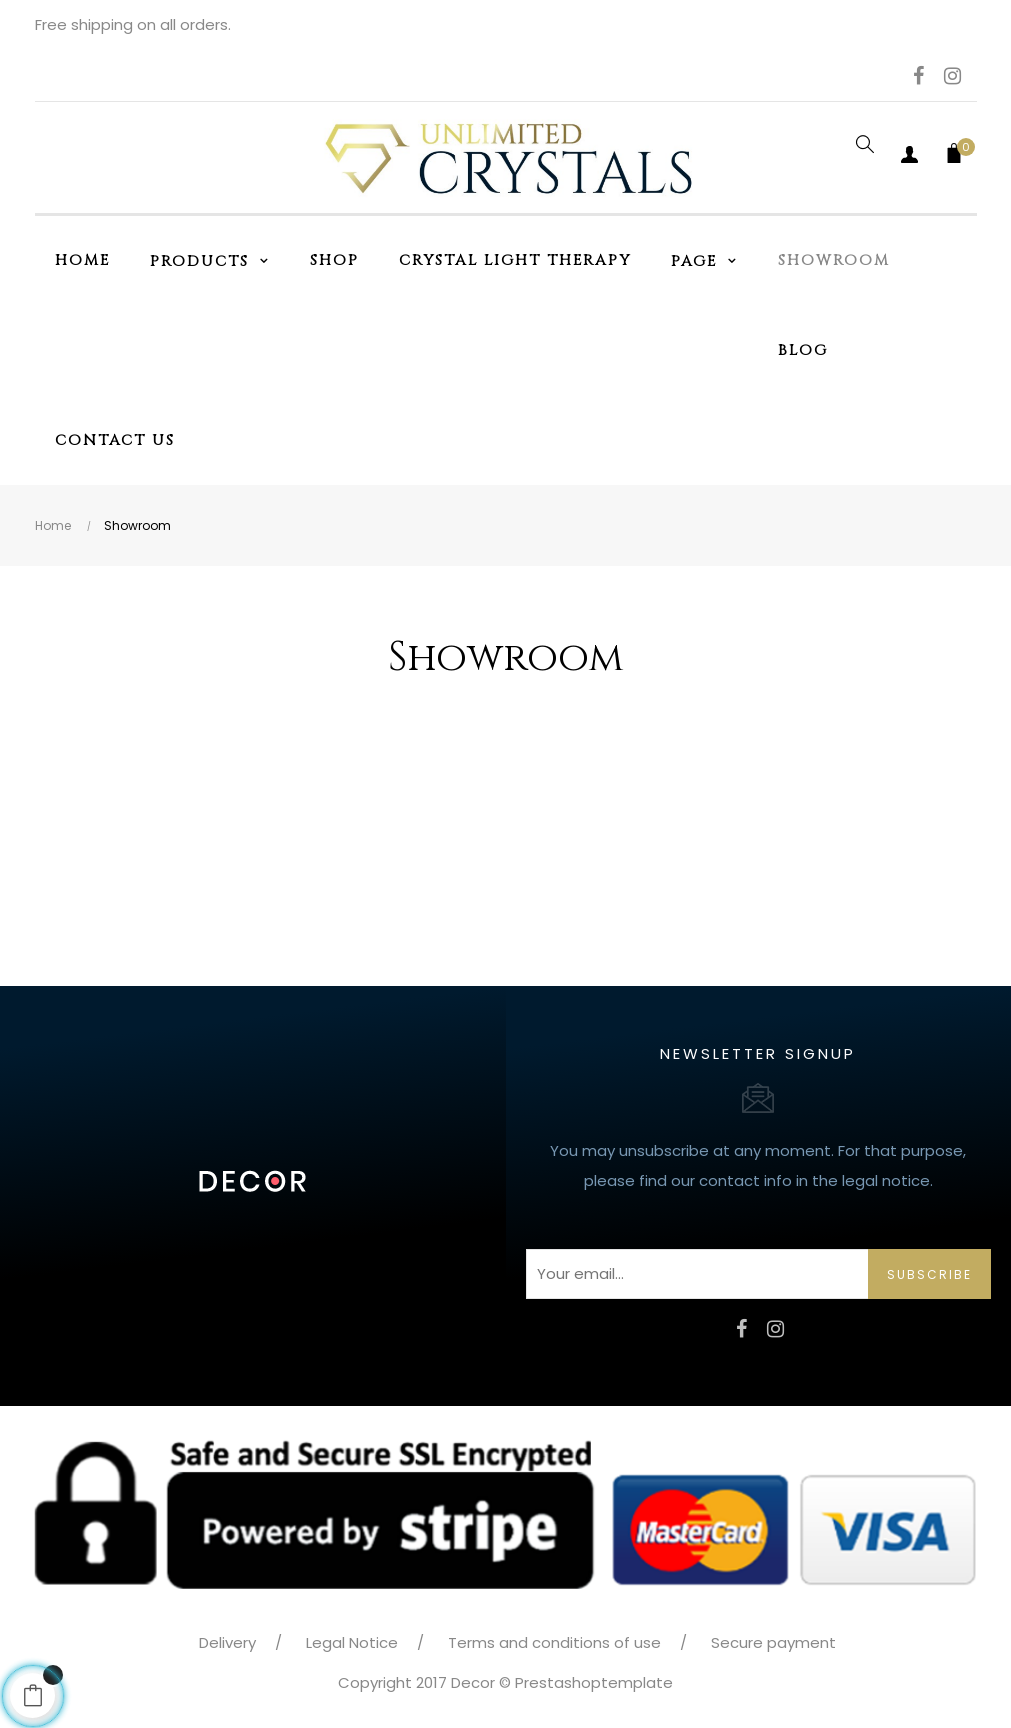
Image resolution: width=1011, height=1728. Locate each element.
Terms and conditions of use (554, 1642)
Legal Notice (352, 1642)
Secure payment (773, 1642)
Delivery (227, 1642)
